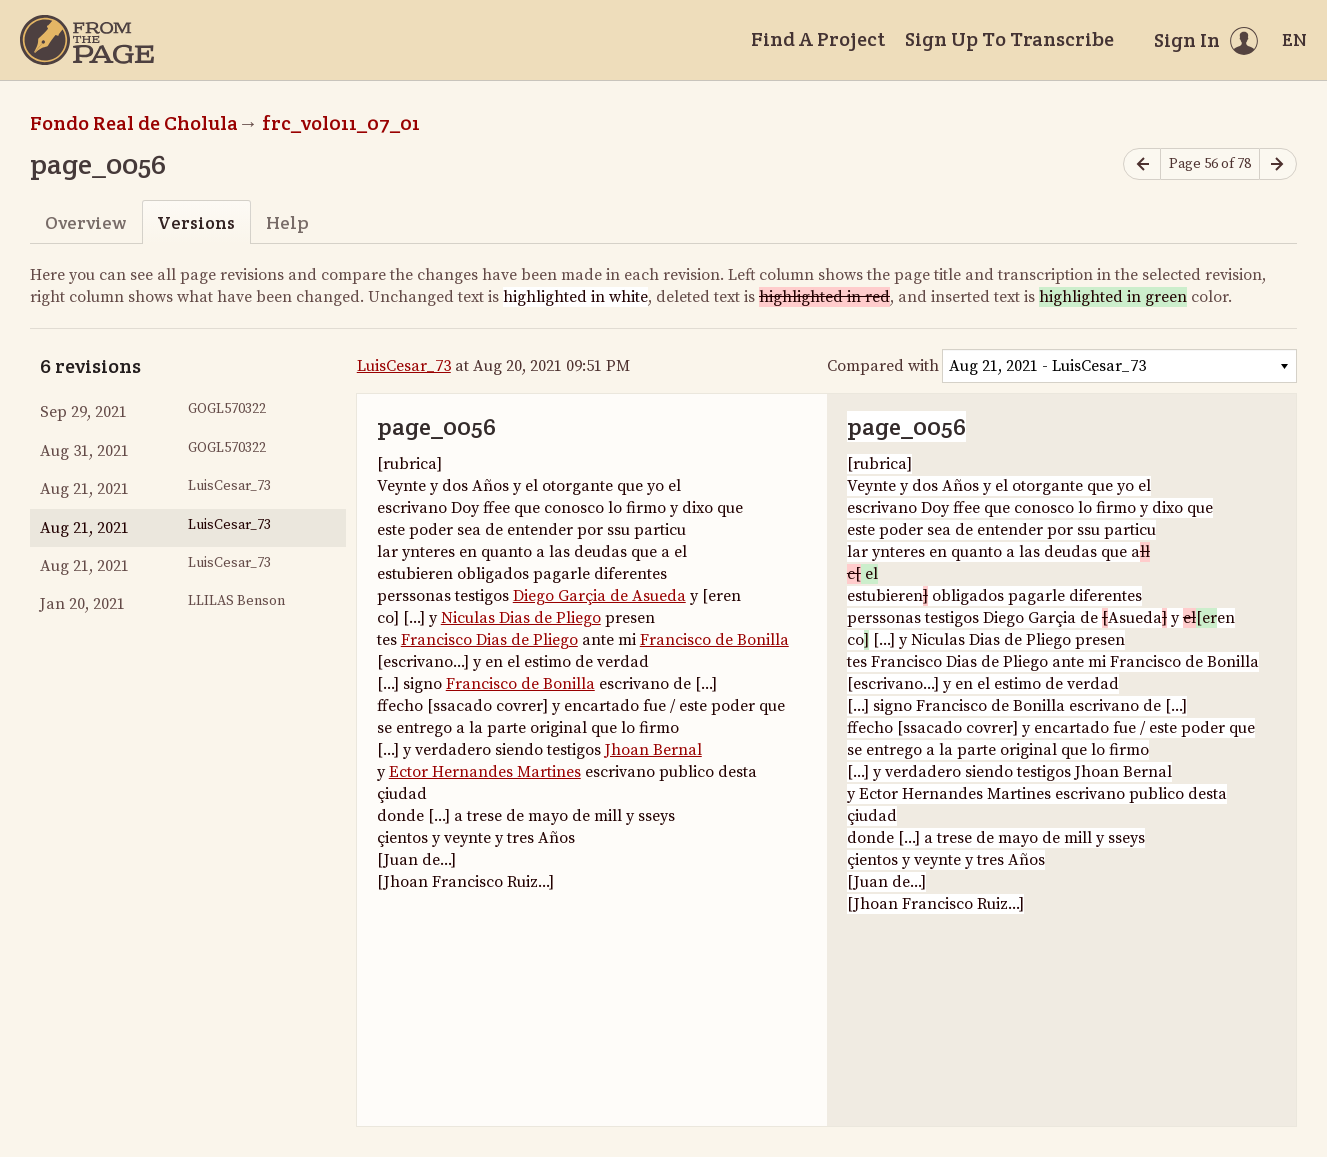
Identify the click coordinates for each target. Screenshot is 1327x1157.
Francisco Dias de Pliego (489, 640)
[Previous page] (1142, 164)
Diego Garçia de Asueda (599, 596)
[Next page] (1278, 164)
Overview (85, 222)
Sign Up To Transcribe (1009, 39)
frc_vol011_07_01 (341, 123)
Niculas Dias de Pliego (521, 618)
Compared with (883, 366)
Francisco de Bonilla (714, 640)
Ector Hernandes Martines (485, 772)
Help (287, 222)
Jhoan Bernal (653, 750)
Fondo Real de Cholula (134, 123)
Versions (196, 222)
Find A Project (818, 39)
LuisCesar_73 (404, 366)
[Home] (87, 40)
